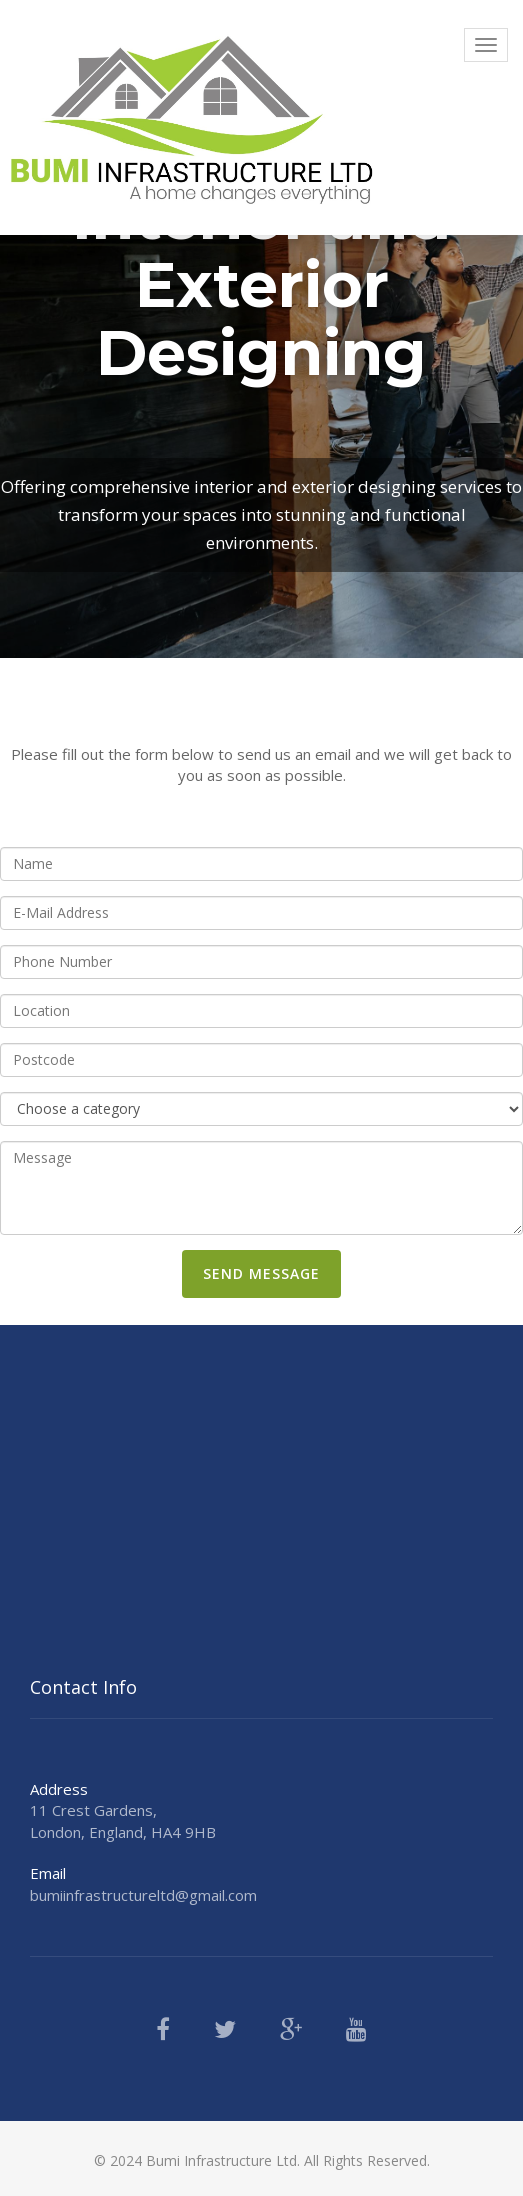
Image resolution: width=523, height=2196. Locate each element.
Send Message (261, 1273)
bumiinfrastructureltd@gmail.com (143, 1895)
